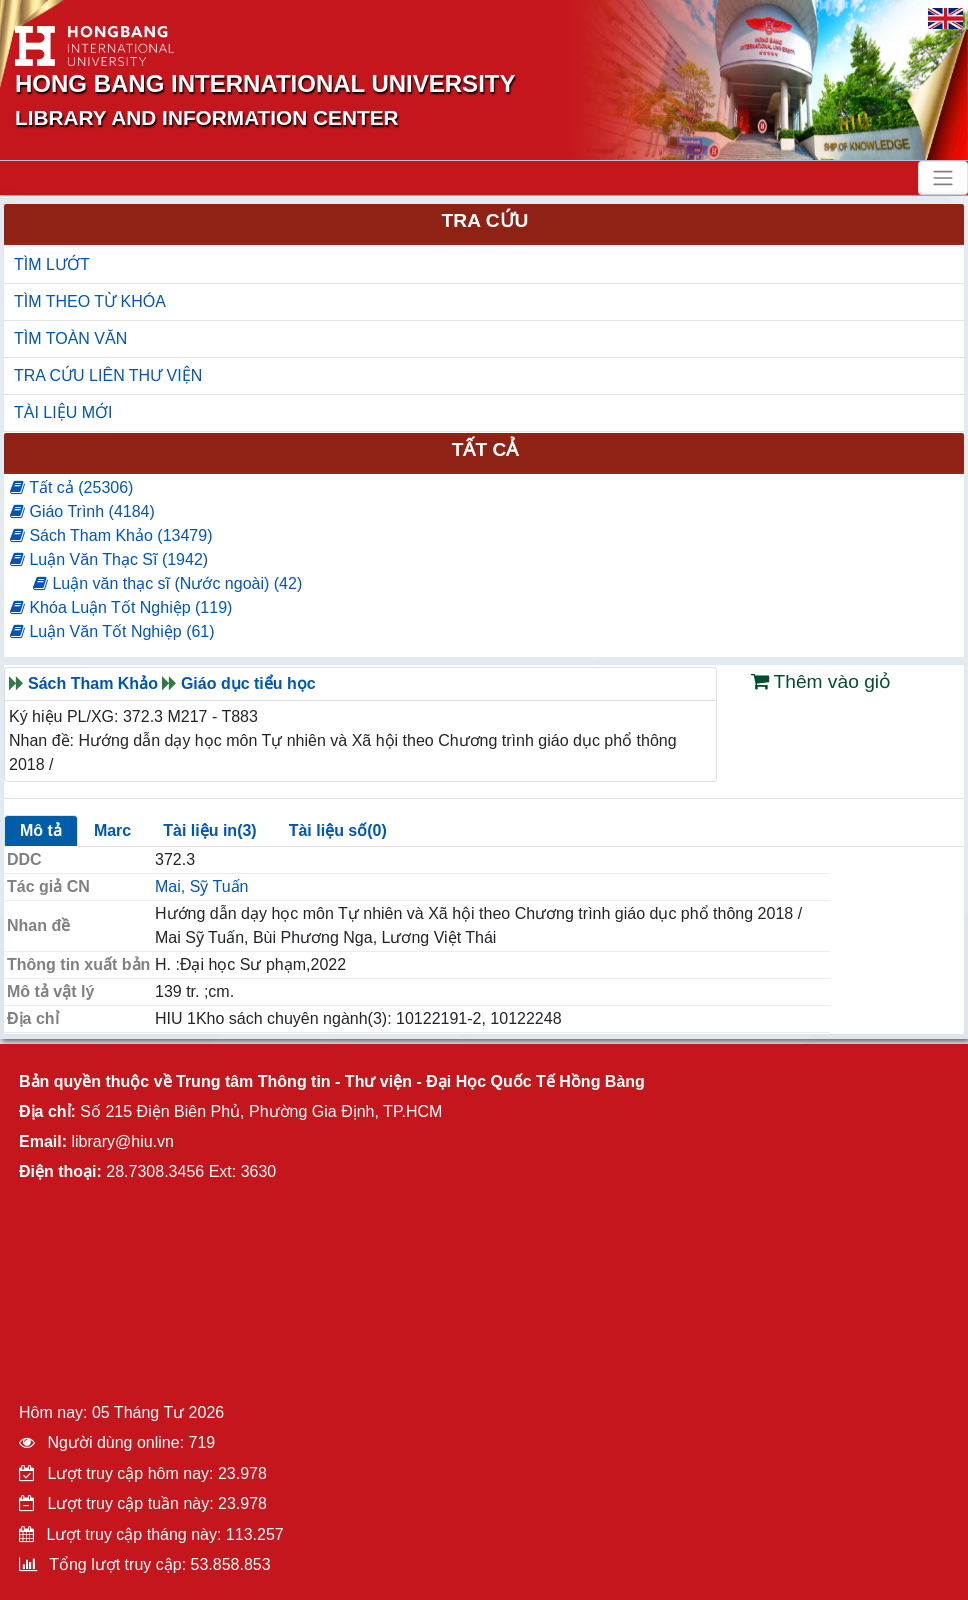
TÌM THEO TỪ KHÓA (90, 301)
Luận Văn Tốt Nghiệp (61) (112, 631)
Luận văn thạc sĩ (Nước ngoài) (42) (167, 583)
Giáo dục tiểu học (248, 683)
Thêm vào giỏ (821, 681)
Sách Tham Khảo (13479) (111, 535)
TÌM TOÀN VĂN (70, 338)
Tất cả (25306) (71, 487)
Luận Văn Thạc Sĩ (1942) (109, 559)
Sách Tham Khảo (93, 683)
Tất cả (485, 449)
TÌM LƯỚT (52, 264)
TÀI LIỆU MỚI (63, 412)
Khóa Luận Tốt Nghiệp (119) (121, 607)
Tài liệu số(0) (338, 830)
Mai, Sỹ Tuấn (201, 886)
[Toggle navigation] (943, 178)
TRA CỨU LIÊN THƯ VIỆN (108, 375)
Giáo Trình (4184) (82, 511)
